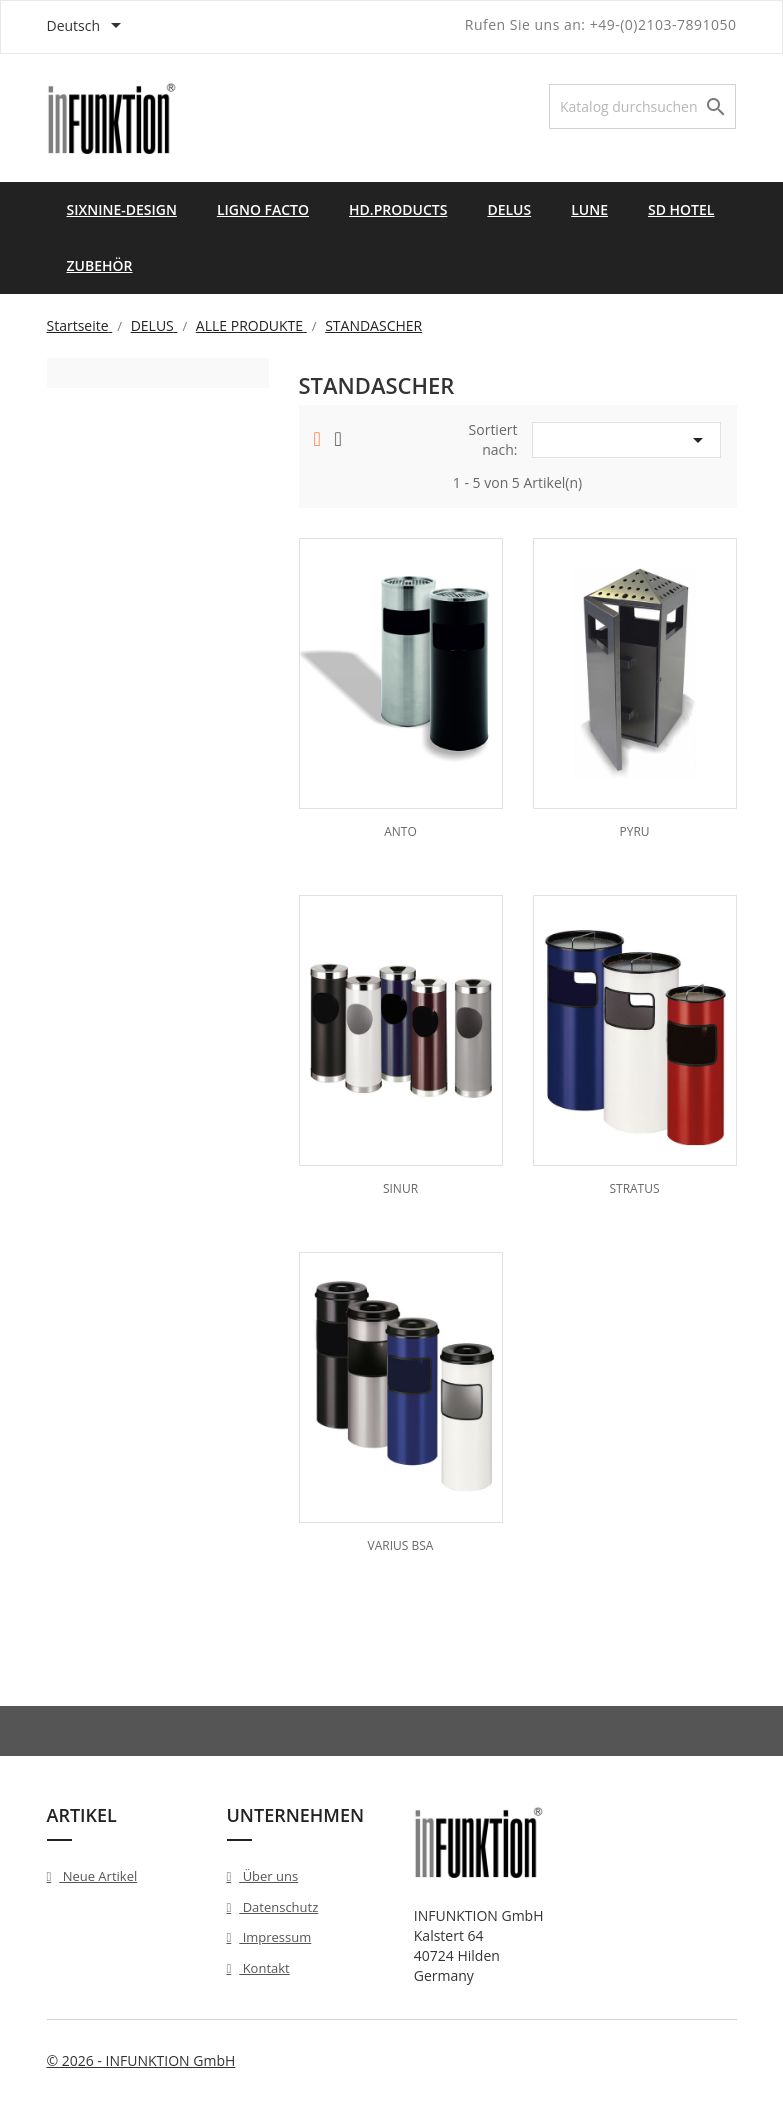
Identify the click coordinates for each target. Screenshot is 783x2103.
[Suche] (643, 106)
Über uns (268, 1876)
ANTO (400, 831)
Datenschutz (278, 1907)
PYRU (634, 831)
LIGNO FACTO (263, 209)
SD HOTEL (681, 209)
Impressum (275, 1937)
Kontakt (264, 1968)
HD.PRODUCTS (398, 209)
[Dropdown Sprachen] (87, 27)
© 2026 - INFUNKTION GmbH (141, 2060)
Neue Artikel (98, 1876)
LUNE (589, 209)
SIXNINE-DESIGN (122, 209)
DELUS (509, 209)
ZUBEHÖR (100, 265)
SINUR (400, 1188)
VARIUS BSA (401, 1545)
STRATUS (634, 1188)
